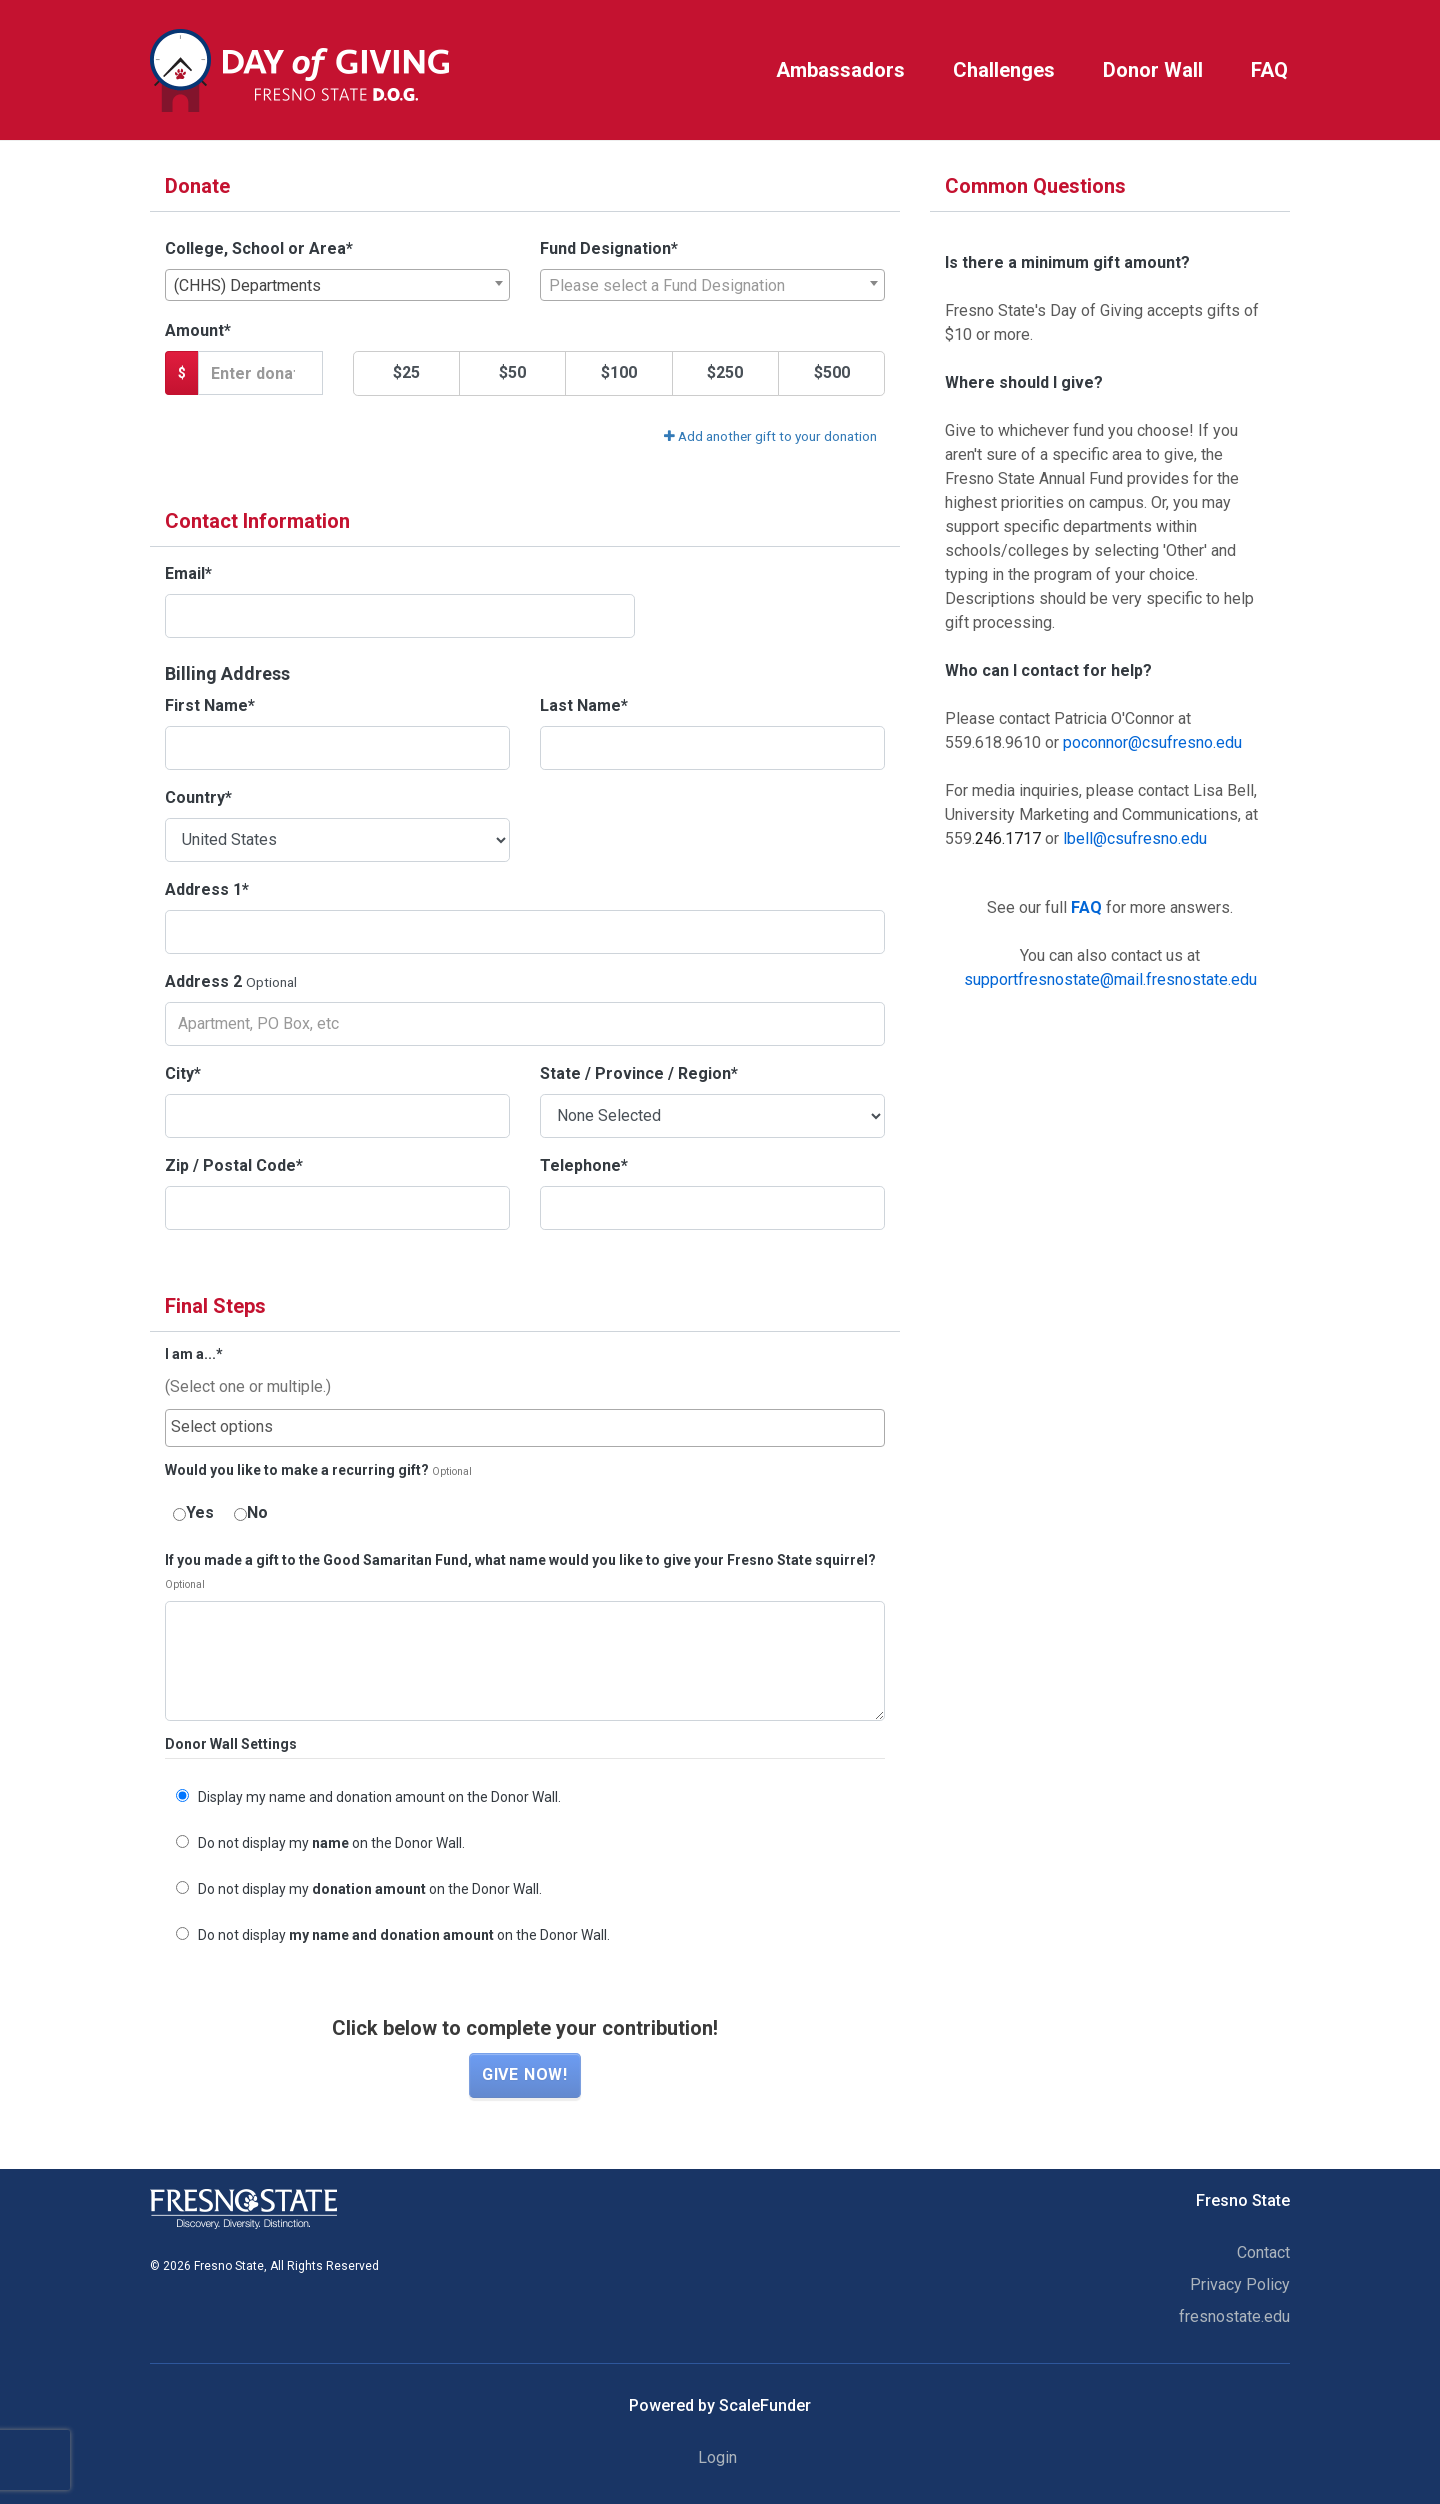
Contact (1263, 2252)
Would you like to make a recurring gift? (297, 1470)
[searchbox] (525, 1427)
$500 (832, 372)
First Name (210, 705)
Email (188, 573)
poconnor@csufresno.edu (1152, 742)
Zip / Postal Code (234, 1165)
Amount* (198, 330)
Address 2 (203, 981)
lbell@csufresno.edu (1135, 838)
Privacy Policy (1240, 2284)
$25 (406, 372)
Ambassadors (840, 70)
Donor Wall (1153, 70)
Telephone (584, 1165)
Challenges (1004, 70)
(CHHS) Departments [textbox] (247, 285)
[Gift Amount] (260, 373)
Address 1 (207, 889)
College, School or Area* (259, 248)
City (183, 1073)
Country (198, 797)
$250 (725, 372)
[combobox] (337, 285)
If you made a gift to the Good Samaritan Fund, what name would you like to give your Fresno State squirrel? (520, 1560)
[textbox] (712, 286)
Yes (193, 1512)
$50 (512, 372)
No (251, 1512)
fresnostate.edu (1234, 2316)
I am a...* (194, 1354)
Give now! (525, 2074)
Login (717, 2457)
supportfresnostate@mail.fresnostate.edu (1110, 979)
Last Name (584, 705)
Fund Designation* (609, 248)
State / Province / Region (639, 1073)
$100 (619, 372)
